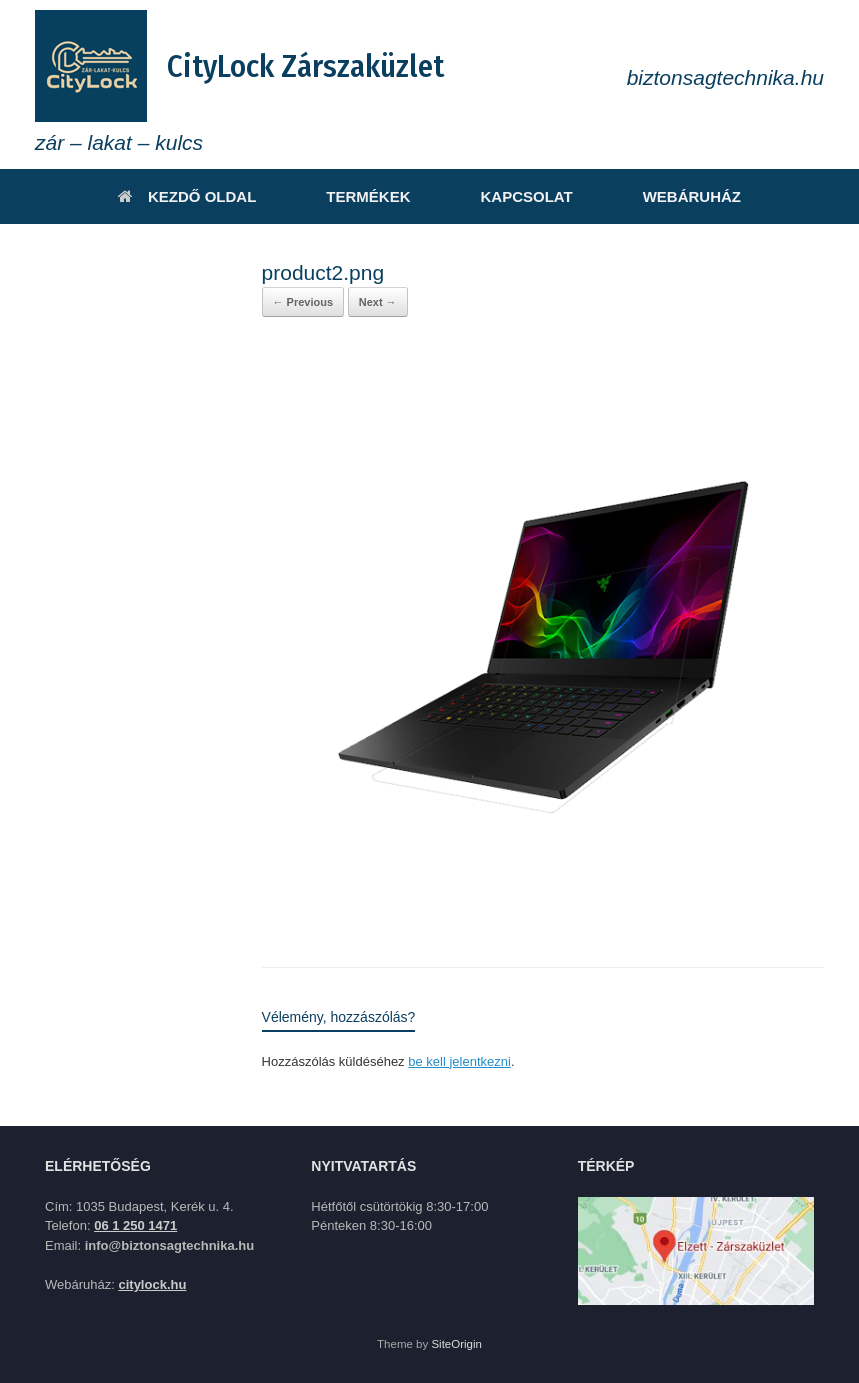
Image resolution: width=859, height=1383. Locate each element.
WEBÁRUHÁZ (692, 196)
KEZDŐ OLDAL (187, 196)
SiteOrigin (456, 1344)
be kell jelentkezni (459, 1061)
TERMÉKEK (368, 196)
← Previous (303, 302)
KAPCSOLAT (526, 196)
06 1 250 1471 (135, 1225)
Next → (378, 302)
